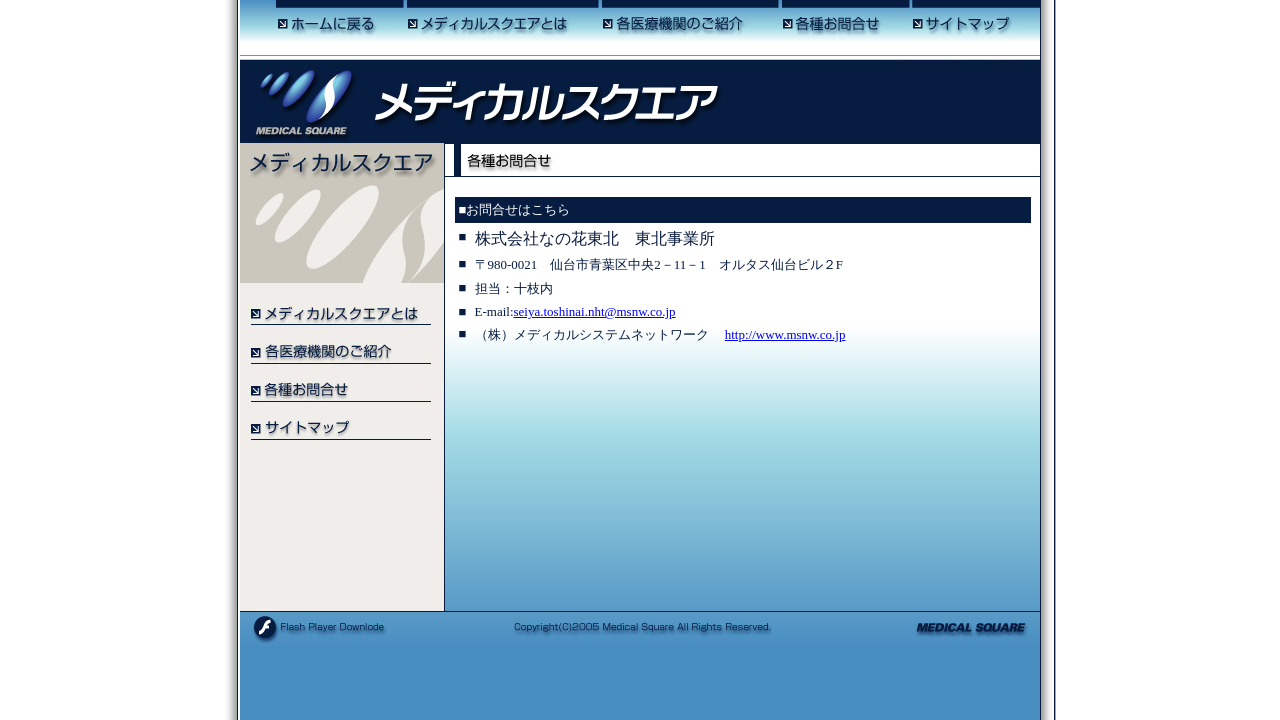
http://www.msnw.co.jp (785, 334)
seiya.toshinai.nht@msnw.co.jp (595, 311)
